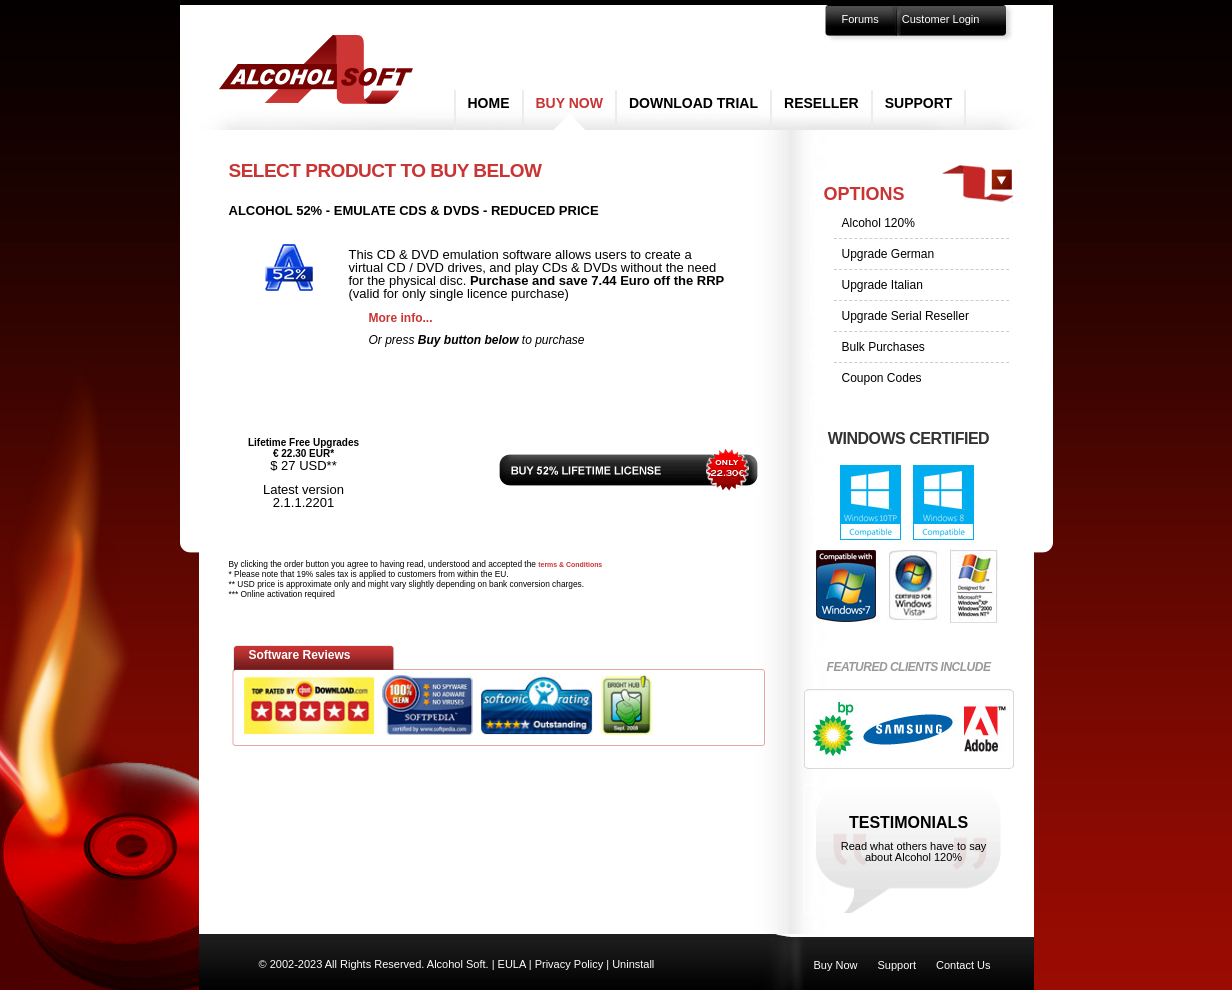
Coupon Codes (882, 378)
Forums (860, 19)
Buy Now (569, 103)
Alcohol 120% (878, 223)
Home (489, 103)
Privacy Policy (569, 964)
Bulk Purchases (883, 347)
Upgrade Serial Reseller (905, 316)
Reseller (821, 103)
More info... (401, 318)
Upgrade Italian (882, 285)
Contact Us (963, 965)
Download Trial (693, 103)
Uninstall (633, 964)
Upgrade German (888, 254)
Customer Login (941, 19)
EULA (512, 964)
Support (919, 103)
